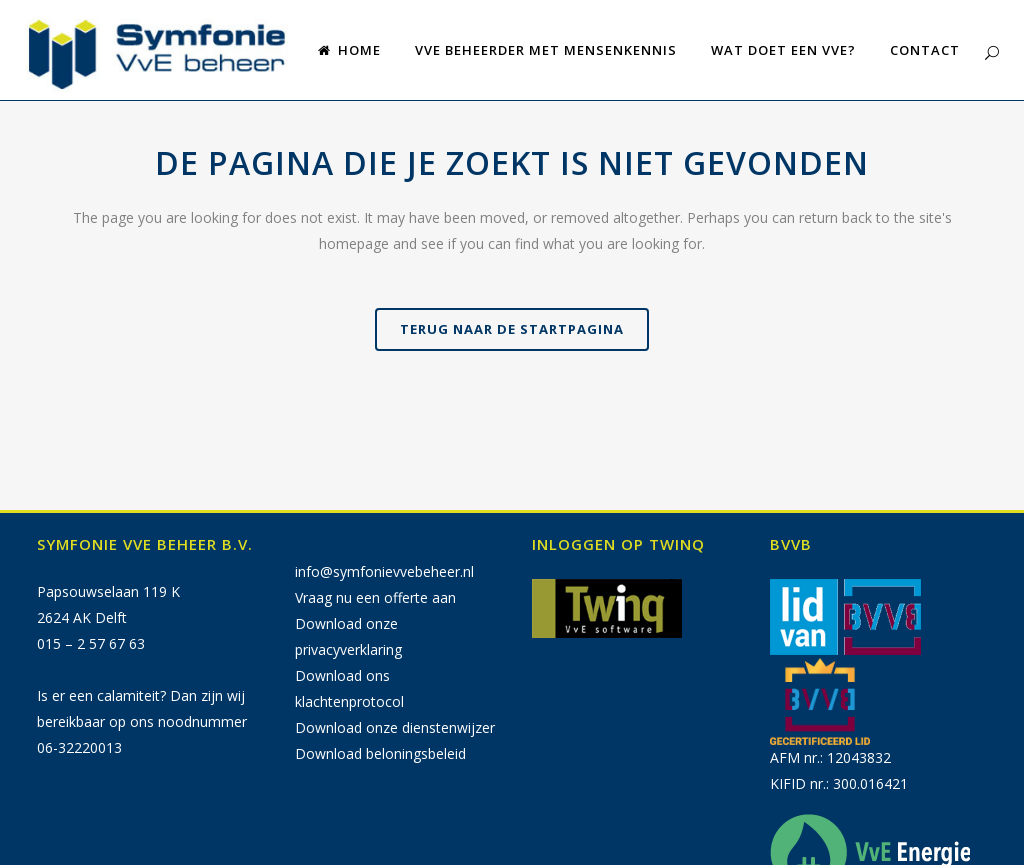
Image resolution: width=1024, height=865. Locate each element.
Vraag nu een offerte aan (375, 597)
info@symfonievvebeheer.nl (384, 571)
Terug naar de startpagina (512, 329)
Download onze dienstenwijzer (395, 727)
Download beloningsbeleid (380, 753)
